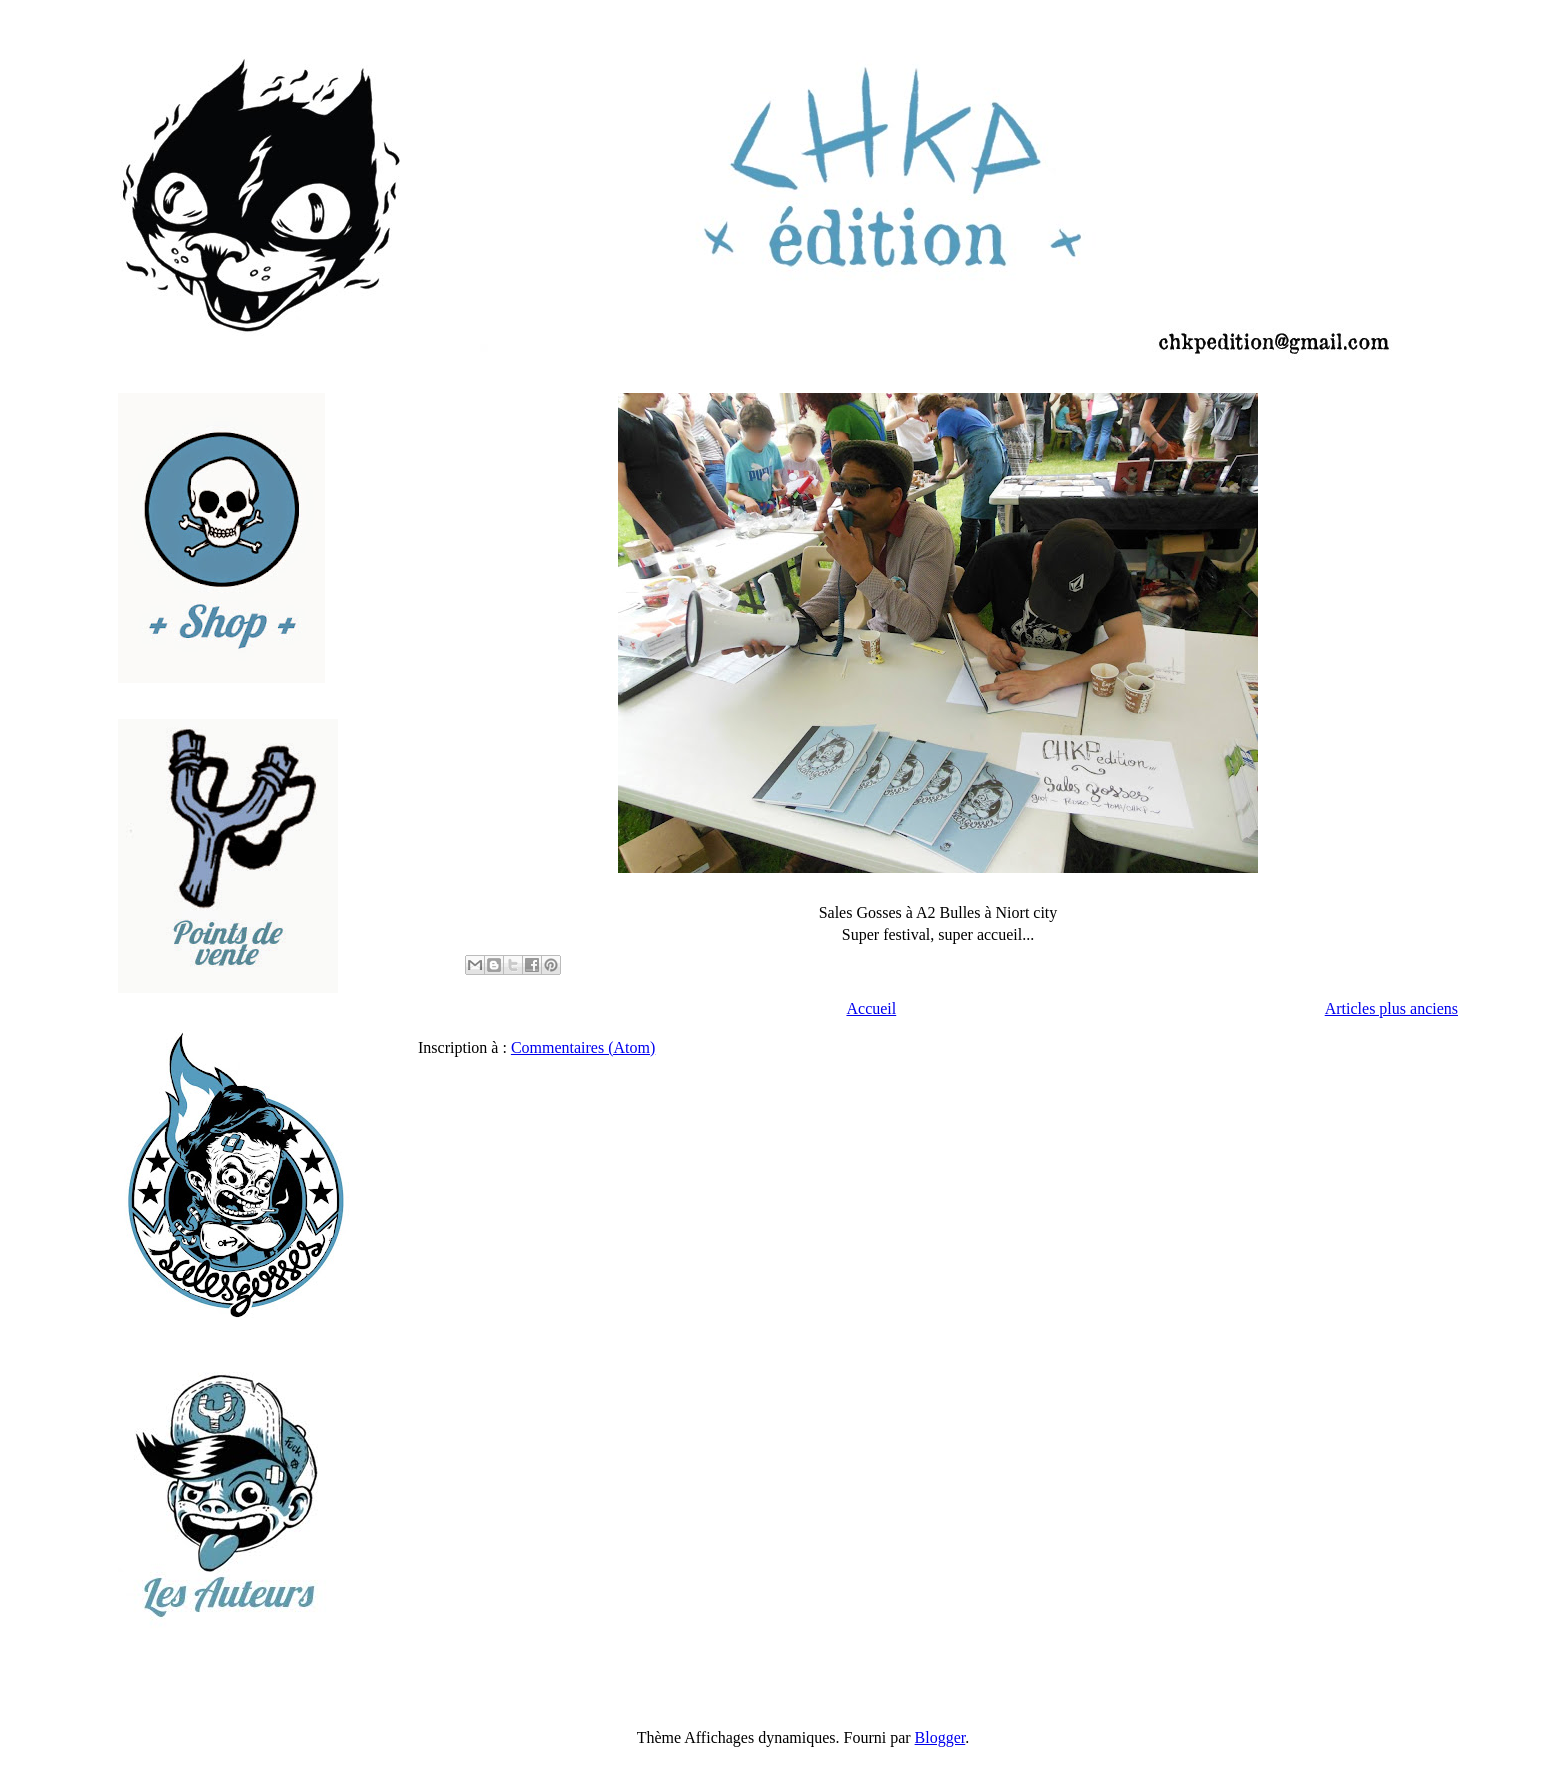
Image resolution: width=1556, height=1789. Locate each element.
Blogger (940, 1737)
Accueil (871, 1008)
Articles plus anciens (1391, 1008)
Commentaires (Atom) (583, 1047)
